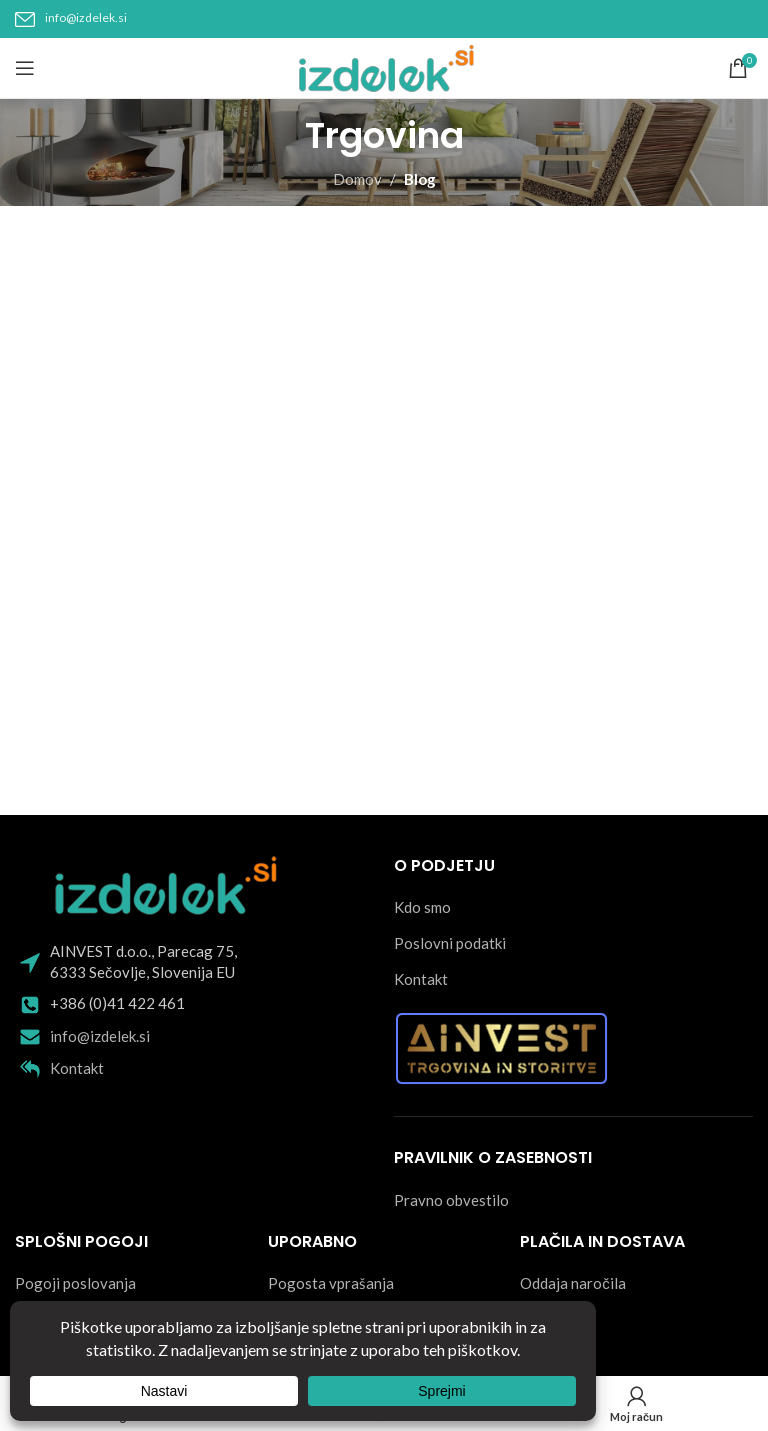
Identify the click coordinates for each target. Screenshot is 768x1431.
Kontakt (77, 1068)
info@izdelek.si (86, 17)
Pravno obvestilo (451, 1200)
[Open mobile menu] (25, 68)
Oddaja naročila (573, 1283)
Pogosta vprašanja (331, 1283)
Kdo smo (422, 907)
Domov (357, 179)
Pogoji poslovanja (75, 1283)
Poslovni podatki (450, 943)
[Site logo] (384, 66)
